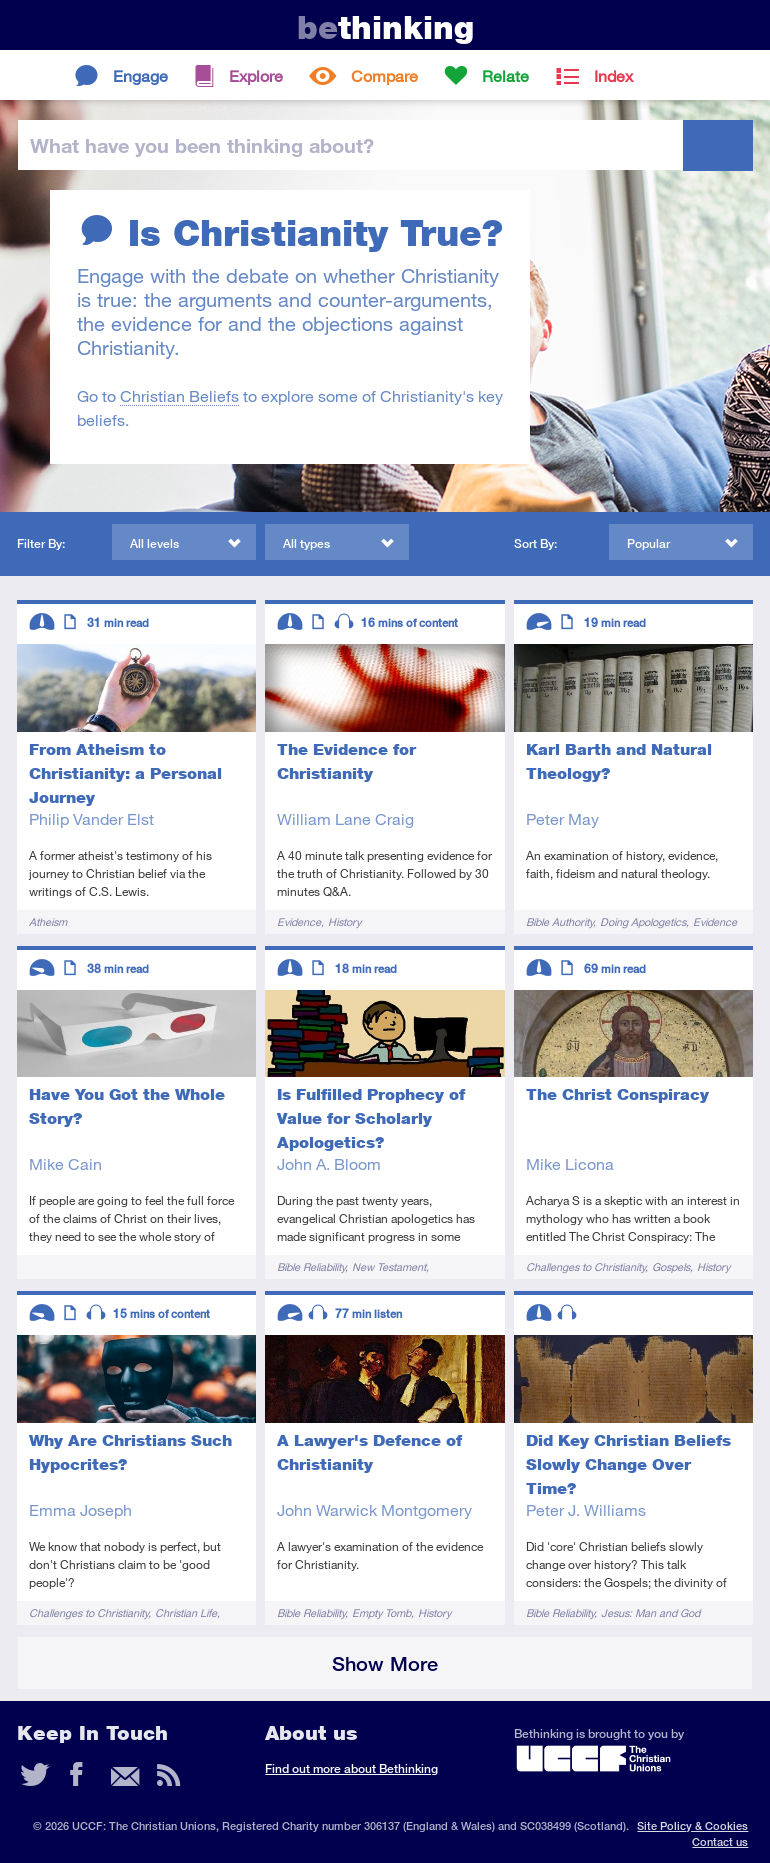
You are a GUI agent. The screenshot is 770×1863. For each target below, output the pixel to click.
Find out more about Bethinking (351, 1768)
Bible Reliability (311, 1266)
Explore (256, 75)
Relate (505, 75)
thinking (385, 27)
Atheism (48, 921)
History (344, 921)
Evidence (299, 921)
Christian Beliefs (179, 395)
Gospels (671, 1266)
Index (613, 75)
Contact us (720, 1841)
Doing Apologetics (643, 921)
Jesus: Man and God (650, 1612)
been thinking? (202, 145)
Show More (385, 1663)
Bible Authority (559, 921)
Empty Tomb (381, 1612)
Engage (140, 75)
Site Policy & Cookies (692, 1825)
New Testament (389, 1266)
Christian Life (186, 1612)
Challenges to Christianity (585, 1266)
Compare (384, 75)
